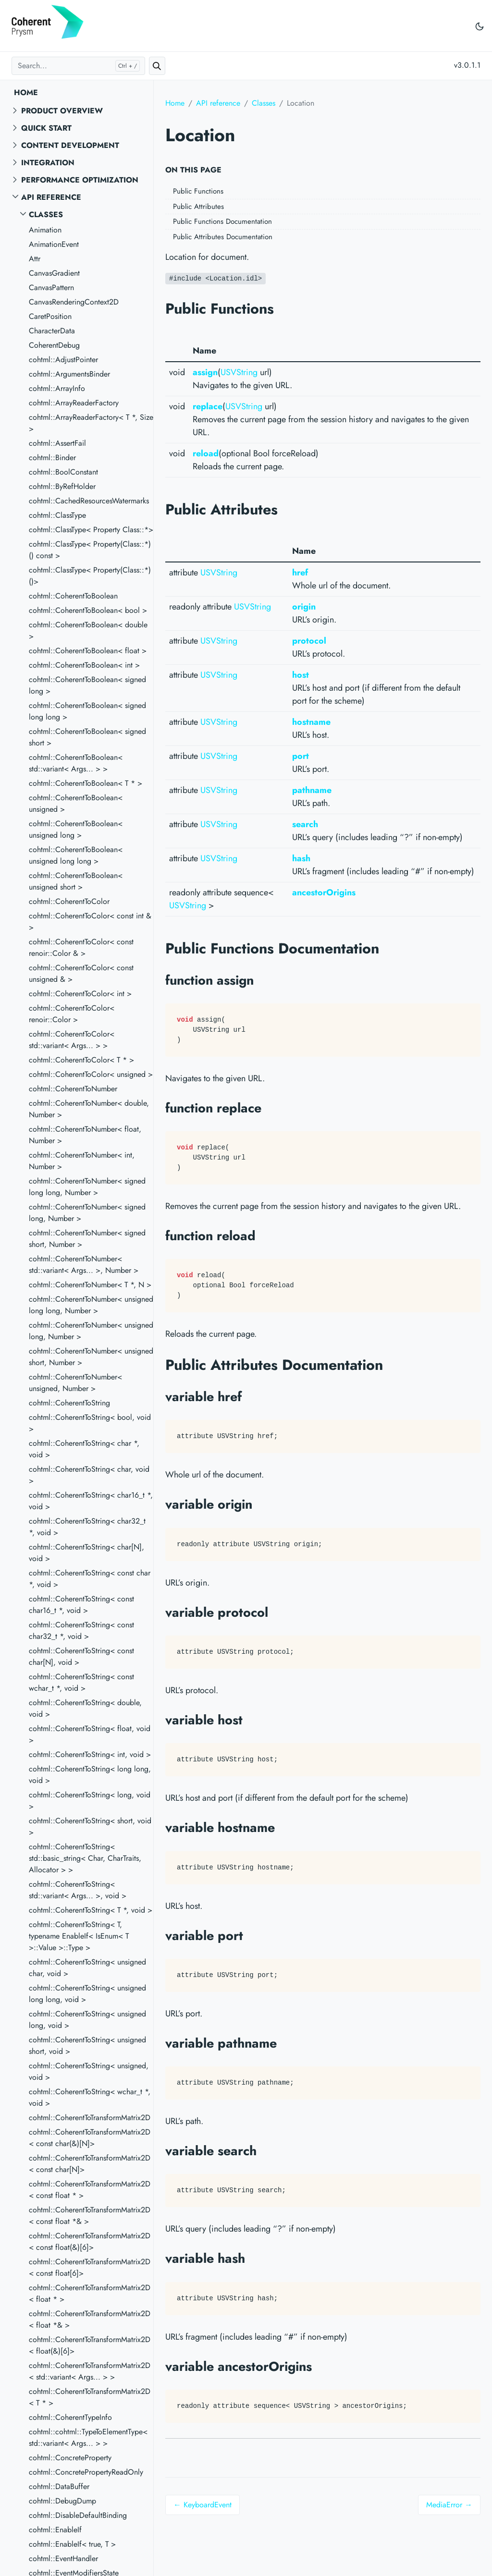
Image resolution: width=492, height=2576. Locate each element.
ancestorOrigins (324, 892)
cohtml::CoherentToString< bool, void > (90, 1423)
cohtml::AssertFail (57, 443)
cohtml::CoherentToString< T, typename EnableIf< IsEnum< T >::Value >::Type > (79, 1936)
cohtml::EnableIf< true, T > (72, 2544)
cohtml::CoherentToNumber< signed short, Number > (87, 1238)
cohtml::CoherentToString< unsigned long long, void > (87, 1993)
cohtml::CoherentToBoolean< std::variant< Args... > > (76, 763)
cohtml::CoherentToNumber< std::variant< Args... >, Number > (83, 1264)
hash (301, 858)
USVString (239, 372)
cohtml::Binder (52, 457)
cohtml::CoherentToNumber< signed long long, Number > (87, 1186)
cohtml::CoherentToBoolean (73, 595)
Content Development (70, 145)
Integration (47, 162)
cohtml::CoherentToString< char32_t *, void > (87, 1526)
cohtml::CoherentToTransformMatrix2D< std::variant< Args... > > (89, 2371)
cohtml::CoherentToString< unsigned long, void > (87, 2019)
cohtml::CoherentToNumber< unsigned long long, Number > (91, 1305)
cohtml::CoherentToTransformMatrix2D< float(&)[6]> (89, 2345)
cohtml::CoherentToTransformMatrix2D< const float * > (89, 2189)
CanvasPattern (51, 287)
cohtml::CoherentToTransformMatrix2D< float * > (89, 2293)
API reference (51, 197)
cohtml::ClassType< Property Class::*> (91, 529)
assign (205, 372)
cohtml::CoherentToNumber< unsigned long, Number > (91, 1330)
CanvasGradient (54, 273)
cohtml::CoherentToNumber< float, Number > (85, 1134)
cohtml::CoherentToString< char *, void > (84, 1449)
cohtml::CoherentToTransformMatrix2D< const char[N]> (89, 2163)
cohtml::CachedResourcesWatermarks (89, 500)
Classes (46, 214)
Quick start (46, 128)
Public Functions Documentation (222, 221)
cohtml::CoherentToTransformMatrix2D (89, 2117)
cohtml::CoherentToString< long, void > (89, 1800)
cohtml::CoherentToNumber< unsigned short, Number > (91, 1356)
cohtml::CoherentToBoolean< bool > (88, 610)
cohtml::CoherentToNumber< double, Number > (89, 1109)
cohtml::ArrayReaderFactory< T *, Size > (91, 423)
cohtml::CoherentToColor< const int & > (90, 921)
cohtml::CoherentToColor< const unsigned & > (81, 973)
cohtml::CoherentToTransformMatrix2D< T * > (89, 2397)
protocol (309, 641)
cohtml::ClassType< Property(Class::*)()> (90, 575)
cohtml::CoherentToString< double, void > (85, 1708)
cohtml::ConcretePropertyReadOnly (86, 2472)
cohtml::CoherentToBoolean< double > (88, 630)
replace (207, 406)
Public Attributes (198, 206)
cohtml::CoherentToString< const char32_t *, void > (81, 1630)
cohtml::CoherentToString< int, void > (90, 1754)
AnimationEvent (54, 244)
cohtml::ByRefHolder (62, 486)
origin (304, 606)
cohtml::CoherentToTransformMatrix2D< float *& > (89, 2319)
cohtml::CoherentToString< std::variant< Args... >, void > (77, 1890)
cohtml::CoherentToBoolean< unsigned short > (76, 881)
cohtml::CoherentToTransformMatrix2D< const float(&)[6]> (89, 2241)
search (305, 824)
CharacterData (52, 330)
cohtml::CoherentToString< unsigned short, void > (87, 2045)
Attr (34, 258)
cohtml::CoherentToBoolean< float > (88, 650)
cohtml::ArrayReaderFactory (74, 402)
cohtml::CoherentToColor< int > (80, 993)
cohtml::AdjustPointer (63, 359)
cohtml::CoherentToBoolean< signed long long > (87, 711)
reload (206, 453)
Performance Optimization (79, 179)
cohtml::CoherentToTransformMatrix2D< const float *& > (89, 2215)
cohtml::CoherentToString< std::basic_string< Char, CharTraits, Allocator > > (85, 1858)
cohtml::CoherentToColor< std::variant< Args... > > (71, 1039)
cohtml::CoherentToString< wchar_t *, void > (89, 2097)
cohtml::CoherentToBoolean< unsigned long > (76, 829)
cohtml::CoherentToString (69, 1402)
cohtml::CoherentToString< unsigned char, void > (87, 1967)
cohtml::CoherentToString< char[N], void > (86, 1552)
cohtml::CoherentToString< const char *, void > (89, 1578)
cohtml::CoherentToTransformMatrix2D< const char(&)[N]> (89, 2137)
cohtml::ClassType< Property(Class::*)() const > (90, 549)
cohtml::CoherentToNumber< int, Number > (82, 1160)
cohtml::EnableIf (55, 2529)
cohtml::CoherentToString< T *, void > (90, 1910)
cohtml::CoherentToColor (69, 901)
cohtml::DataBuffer (59, 2486)
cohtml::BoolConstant (63, 471)
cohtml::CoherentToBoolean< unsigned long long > (76, 855)
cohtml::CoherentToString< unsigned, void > (88, 2071)
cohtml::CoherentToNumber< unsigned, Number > (75, 1382)
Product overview (62, 110)
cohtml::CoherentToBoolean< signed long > (87, 685)
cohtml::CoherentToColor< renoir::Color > (71, 1013)
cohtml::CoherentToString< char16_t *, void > (91, 1500)
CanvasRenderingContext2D (74, 301)
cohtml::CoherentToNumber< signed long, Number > (87, 1212)
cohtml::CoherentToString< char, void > (89, 1475)
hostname (311, 722)
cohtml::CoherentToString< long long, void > (90, 1774)
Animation (45, 229)
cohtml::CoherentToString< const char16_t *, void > (81, 1604)
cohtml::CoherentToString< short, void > (90, 1826)
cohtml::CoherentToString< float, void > (89, 1734)
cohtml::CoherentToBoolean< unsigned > (76, 803)
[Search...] (78, 66)
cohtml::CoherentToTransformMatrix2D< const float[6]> (89, 2267)
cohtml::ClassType (57, 515)
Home (26, 92)
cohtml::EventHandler (63, 2558)
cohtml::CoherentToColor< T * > (81, 1059)
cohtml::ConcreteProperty (70, 2457)
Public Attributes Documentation (222, 237)
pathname (312, 790)
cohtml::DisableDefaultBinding (78, 2515)
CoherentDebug (54, 345)
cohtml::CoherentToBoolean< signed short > (87, 737)
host (300, 675)
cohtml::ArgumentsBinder (69, 373)
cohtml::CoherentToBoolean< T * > (85, 783)
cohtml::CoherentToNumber (73, 1088)
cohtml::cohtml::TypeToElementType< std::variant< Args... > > (88, 2437)
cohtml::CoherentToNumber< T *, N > (90, 1284)
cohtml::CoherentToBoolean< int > (84, 665)
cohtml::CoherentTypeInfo (70, 2417)
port (300, 756)
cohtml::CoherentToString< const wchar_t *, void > (81, 1682)
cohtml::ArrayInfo (57, 388)
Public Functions (198, 191)
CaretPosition (50, 316)
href (300, 572)
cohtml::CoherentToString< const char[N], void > (81, 1656)
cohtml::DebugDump (62, 2500)
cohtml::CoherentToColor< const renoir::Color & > (81, 947)
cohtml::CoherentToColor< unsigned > (91, 1074)
